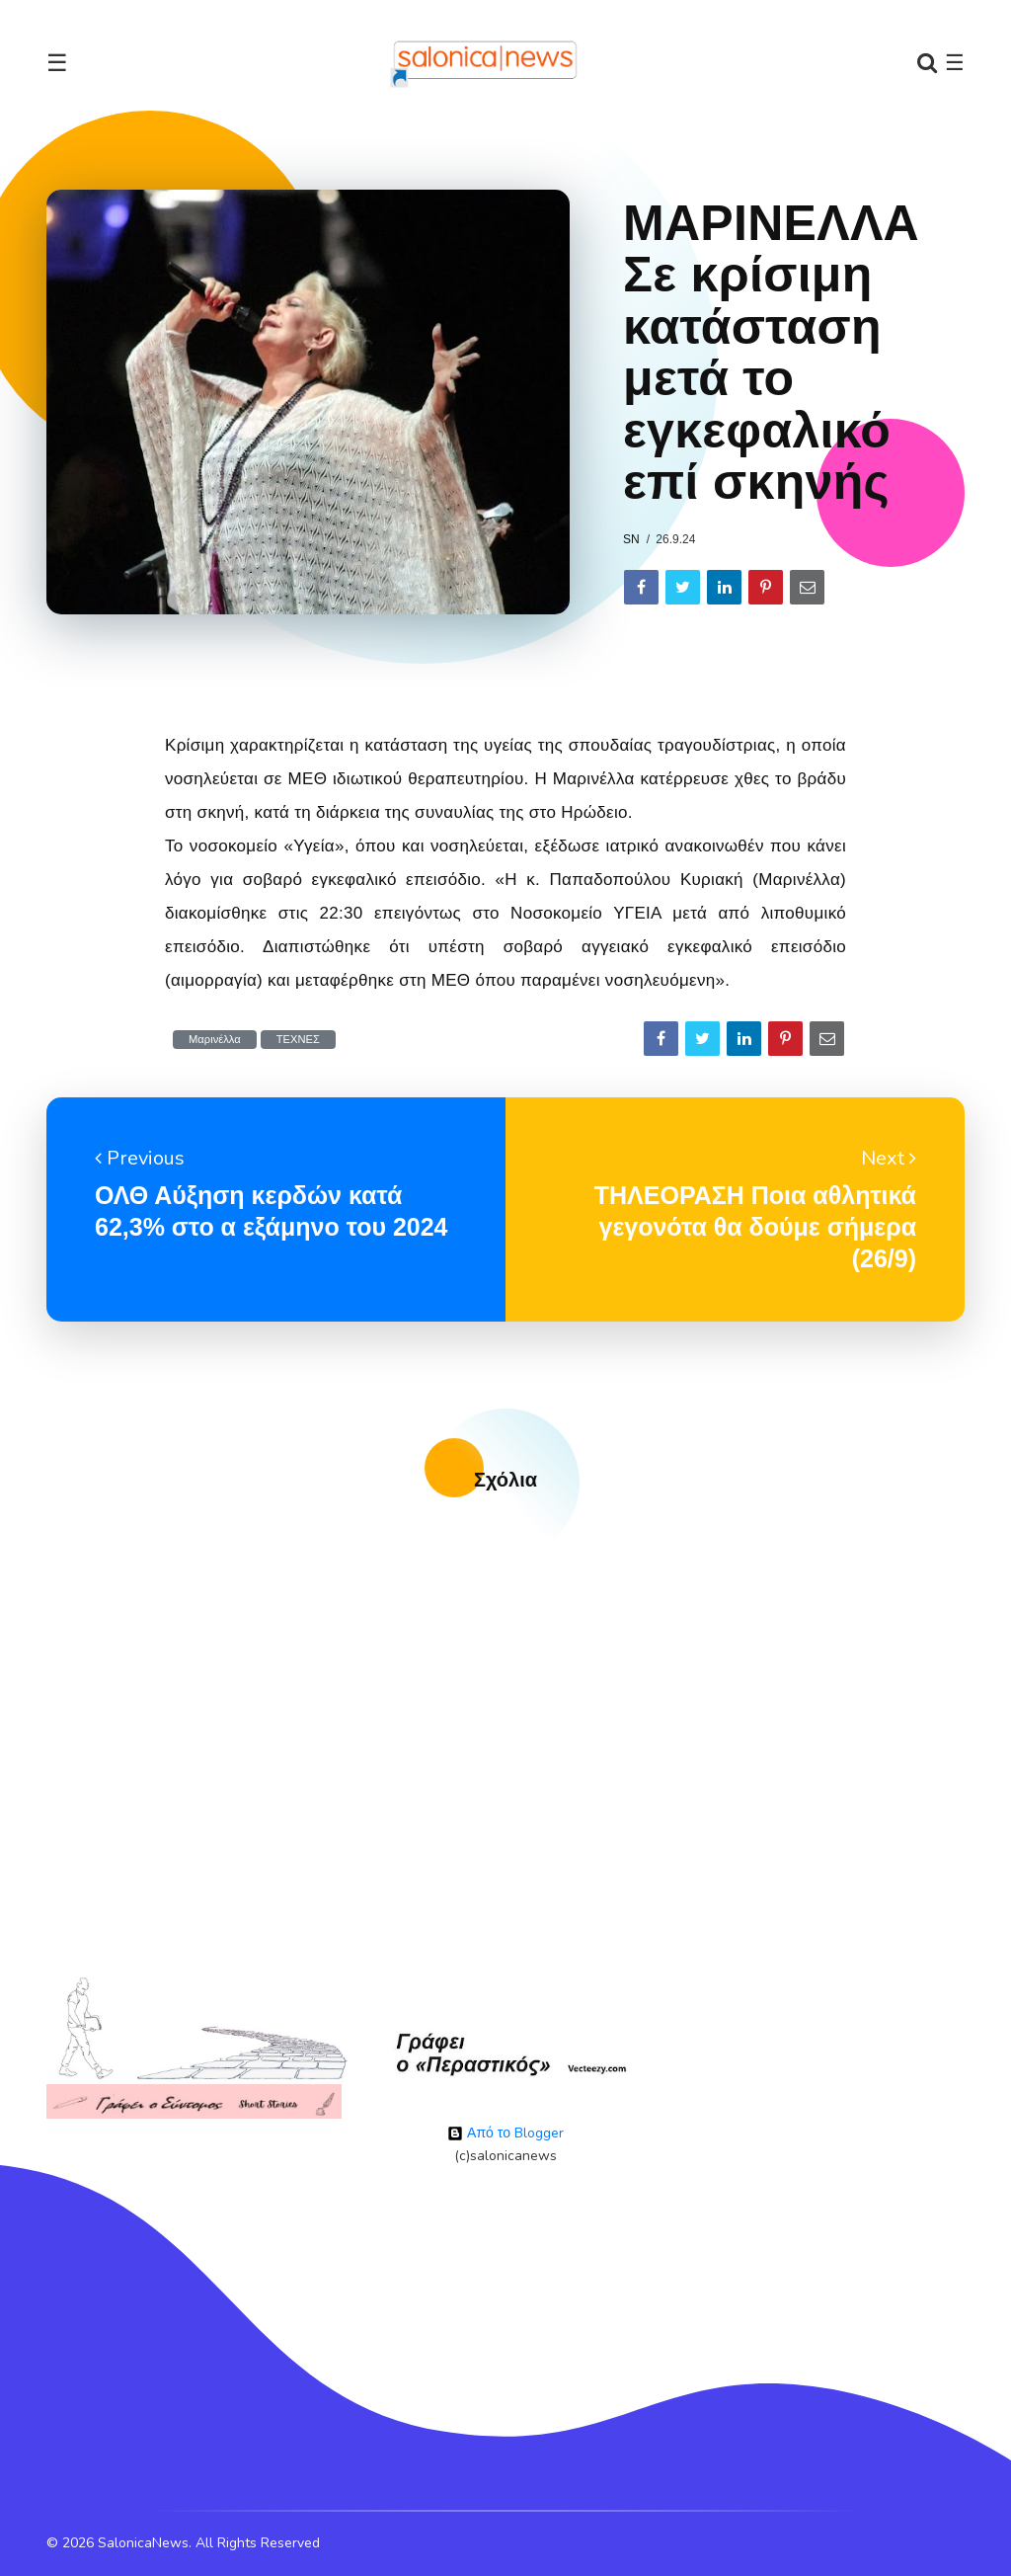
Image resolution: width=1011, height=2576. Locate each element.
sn (631, 539)
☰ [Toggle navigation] (57, 63)
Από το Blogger (505, 2133)
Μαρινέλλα (215, 1039)
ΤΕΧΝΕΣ (298, 1039)
